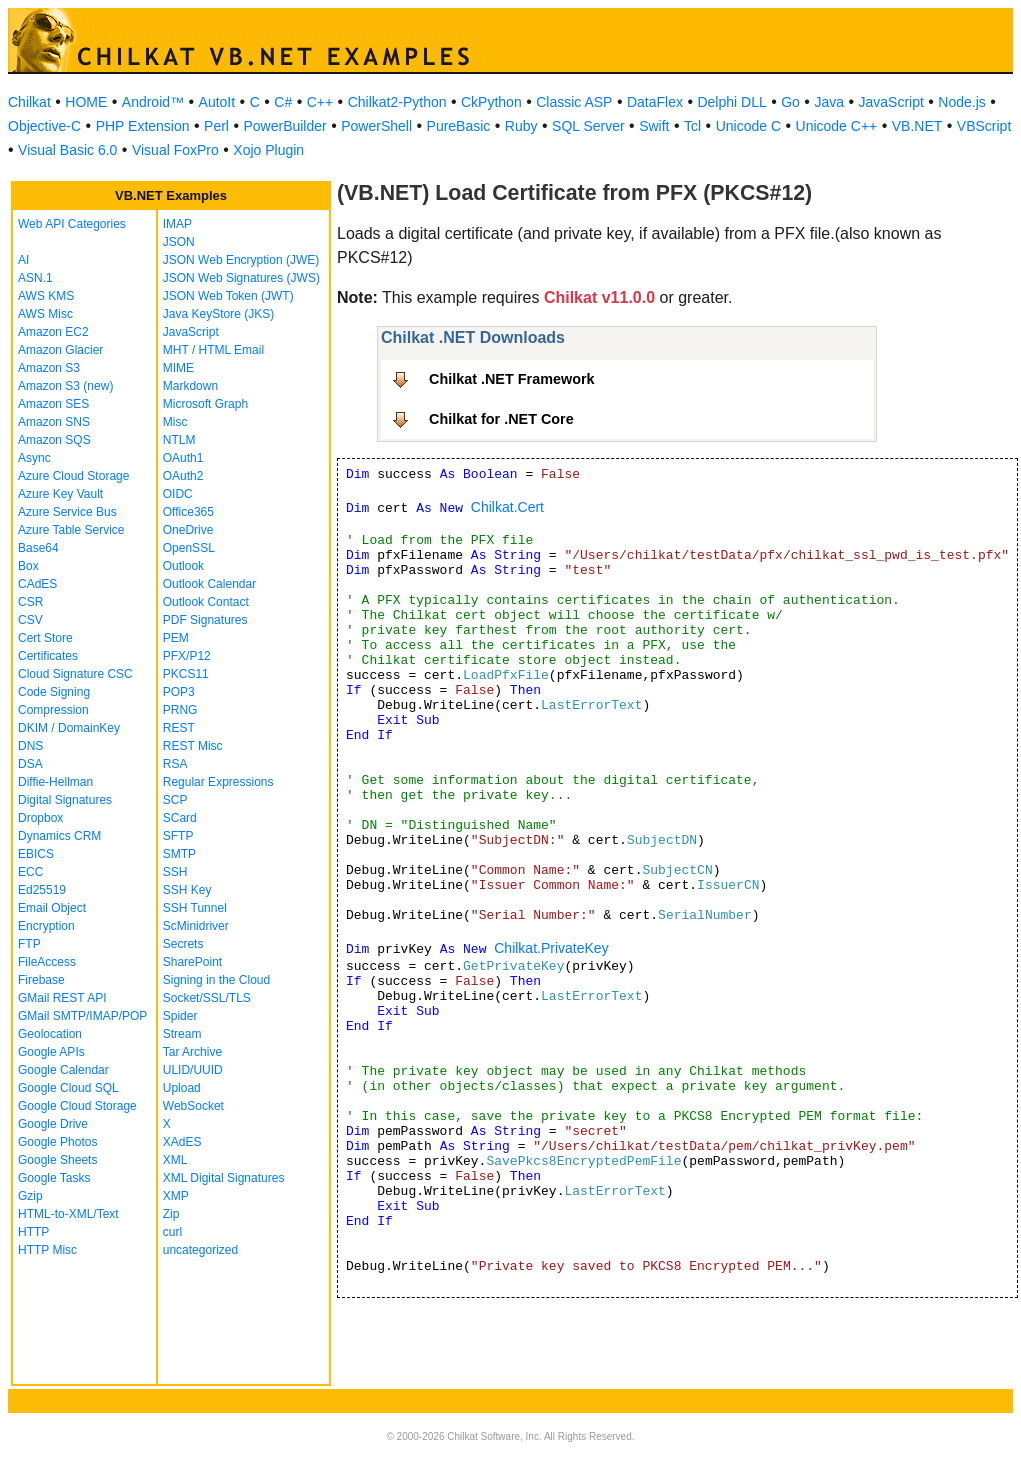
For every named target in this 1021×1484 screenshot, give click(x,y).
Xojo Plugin (268, 150)
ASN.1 (35, 278)
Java (829, 102)
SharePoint (192, 962)
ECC (30, 872)
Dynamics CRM (59, 836)
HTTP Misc (47, 1250)
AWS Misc (45, 314)
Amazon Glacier (60, 350)
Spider (180, 1016)
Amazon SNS (54, 422)
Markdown (190, 386)
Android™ (153, 102)
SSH (175, 872)
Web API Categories (72, 224)
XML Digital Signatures (224, 1178)
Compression (53, 710)
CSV (30, 620)
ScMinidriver (196, 926)
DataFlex (655, 102)
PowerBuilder (284, 126)
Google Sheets (57, 1160)
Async (34, 458)
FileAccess (47, 962)
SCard (180, 818)
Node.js (961, 102)
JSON (179, 242)
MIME (178, 368)
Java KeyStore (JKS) (218, 314)
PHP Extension (143, 126)
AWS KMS (46, 296)
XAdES (182, 1142)
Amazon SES (53, 404)
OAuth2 (183, 476)
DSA (30, 764)
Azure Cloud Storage (73, 476)
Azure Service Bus (67, 512)
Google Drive (53, 1124)
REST (179, 728)
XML (175, 1160)
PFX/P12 (187, 656)
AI (23, 260)
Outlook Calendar (209, 584)
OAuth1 (183, 458)
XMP (176, 1196)
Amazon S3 (49, 368)
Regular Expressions (218, 782)
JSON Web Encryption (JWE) (241, 260)
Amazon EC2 (53, 332)
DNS (30, 746)
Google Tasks (54, 1178)
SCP (175, 800)
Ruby (521, 126)
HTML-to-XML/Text (68, 1214)
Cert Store (45, 638)
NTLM (179, 440)
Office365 (188, 512)
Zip (171, 1214)
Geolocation (50, 1034)
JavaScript (891, 102)
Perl (216, 126)
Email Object (52, 908)
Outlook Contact (206, 602)
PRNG (180, 710)
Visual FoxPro (175, 150)
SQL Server (588, 126)
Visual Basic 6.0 (67, 150)
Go (790, 102)
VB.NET (917, 126)
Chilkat (29, 102)
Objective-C (44, 126)
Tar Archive (192, 1052)
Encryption (46, 926)
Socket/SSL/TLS (207, 998)
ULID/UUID (193, 1070)
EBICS (36, 854)
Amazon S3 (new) (65, 386)
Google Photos (57, 1142)
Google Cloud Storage (77, 1106)
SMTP (179, 854)
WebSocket (193, 1106)
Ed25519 (42, 890)
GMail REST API (62, 998)
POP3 (179, 692)
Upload (182, 1088)
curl (172, 1232)
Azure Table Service (71, 530)
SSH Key (187, 890)
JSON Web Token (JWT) (228, 296)
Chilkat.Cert (507, 507)
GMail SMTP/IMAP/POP (82, 1016)
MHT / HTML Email (213, 350)
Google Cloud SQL (68, 1088)
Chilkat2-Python (397, 102)
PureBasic (459, 126)
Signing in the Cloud (216, 980)
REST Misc (193, 746)
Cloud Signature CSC (75, 674)
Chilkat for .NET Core (501, 419)
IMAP (177, 224)
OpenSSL (189, 548)
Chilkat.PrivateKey (551, 948)
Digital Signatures (65, 800)
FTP (29, 944)
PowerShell (376, 126)
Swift (654, 126)
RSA (175, 764)
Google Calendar (63, 1070)
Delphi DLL (731, 102)
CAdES (37, 584)
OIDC (178, 494)
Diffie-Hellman (55, 782)
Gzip (30, 1196)
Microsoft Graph (205, 404)
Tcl (692, 126)
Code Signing (54, 692)
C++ (320, 102)
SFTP (178, 836)
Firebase (41, 980)
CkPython (491, 102)
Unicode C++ (837, 126)
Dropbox (40, 818)
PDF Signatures (205, 620)
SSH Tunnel (195, 908)
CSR (30, 602)
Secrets (183, 944)
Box (28, 566)
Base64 (38, 548)
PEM (176, 638)
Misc (175, 422)
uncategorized (200, 1250)
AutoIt (217, 102)
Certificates (48, 656)
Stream (182, 1034)
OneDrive (188, 530)
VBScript (984, 126)
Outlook (183, 566)
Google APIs (51, 1052)
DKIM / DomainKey (69, 728)
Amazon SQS (54, 440)
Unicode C (748, 126)
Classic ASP (574, 102)
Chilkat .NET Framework (512, 379)
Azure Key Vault (60, 494)
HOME (86, 102)
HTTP (33, 1232)
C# (283, 102)
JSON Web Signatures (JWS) (241, 278)
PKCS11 (186, 674)
